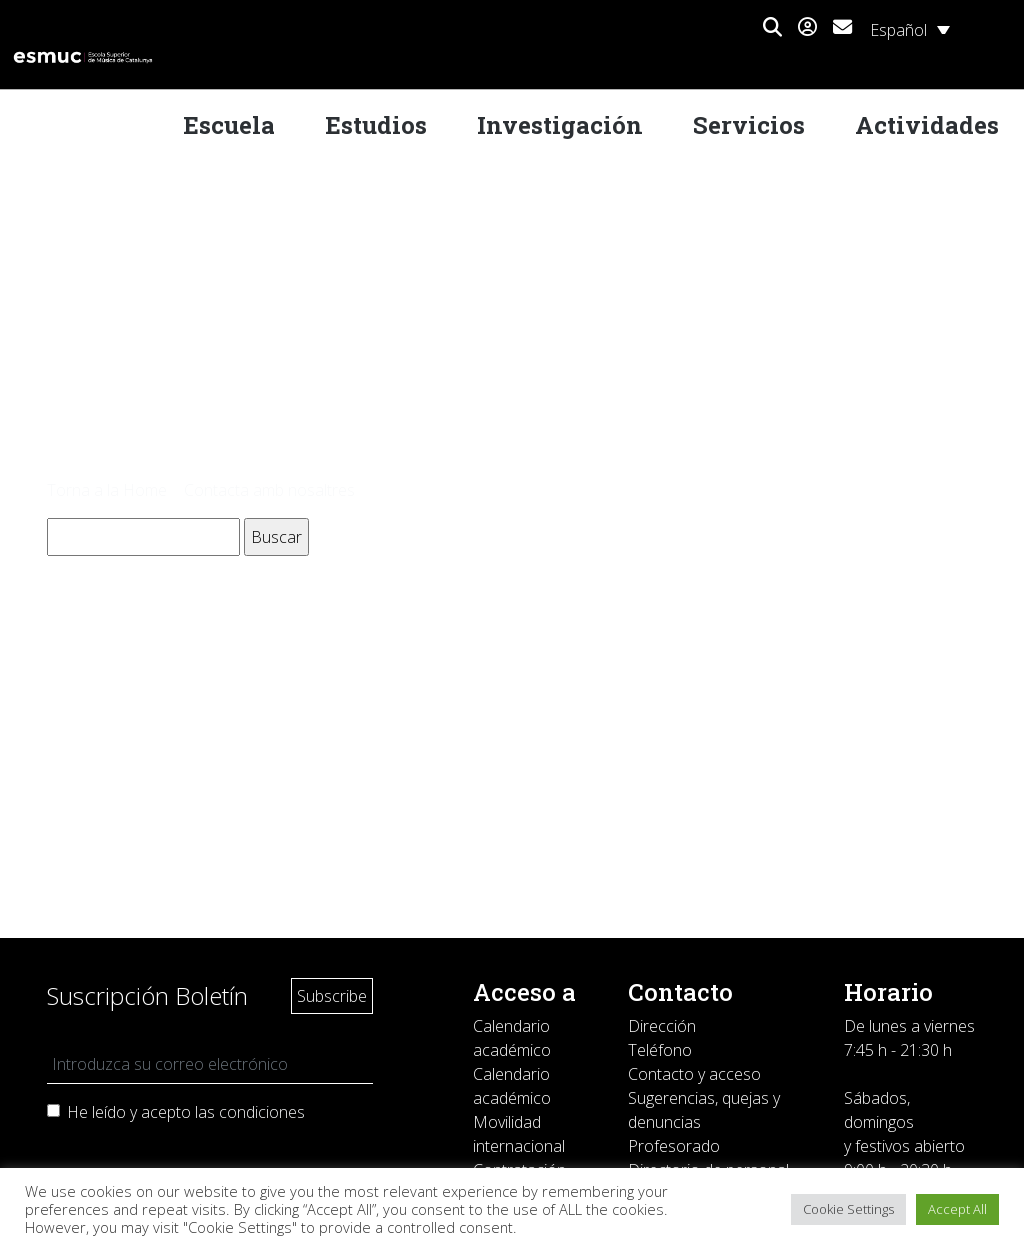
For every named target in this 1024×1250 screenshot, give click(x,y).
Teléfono (660, 1050)
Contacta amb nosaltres (269, 490)
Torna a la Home (107, 490)
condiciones (262, 1112)
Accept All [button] (957, 1209)
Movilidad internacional (519, 1134)
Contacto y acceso (694, 1074)
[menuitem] (910, 29)
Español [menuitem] (898, 30)
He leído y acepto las (186, 1112)
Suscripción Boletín (147, 995)
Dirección (662, 1026)
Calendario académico (512, 1038)
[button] (772, 28)
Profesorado (674, 1146)
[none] (910, 29)
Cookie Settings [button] (848, 1209)
